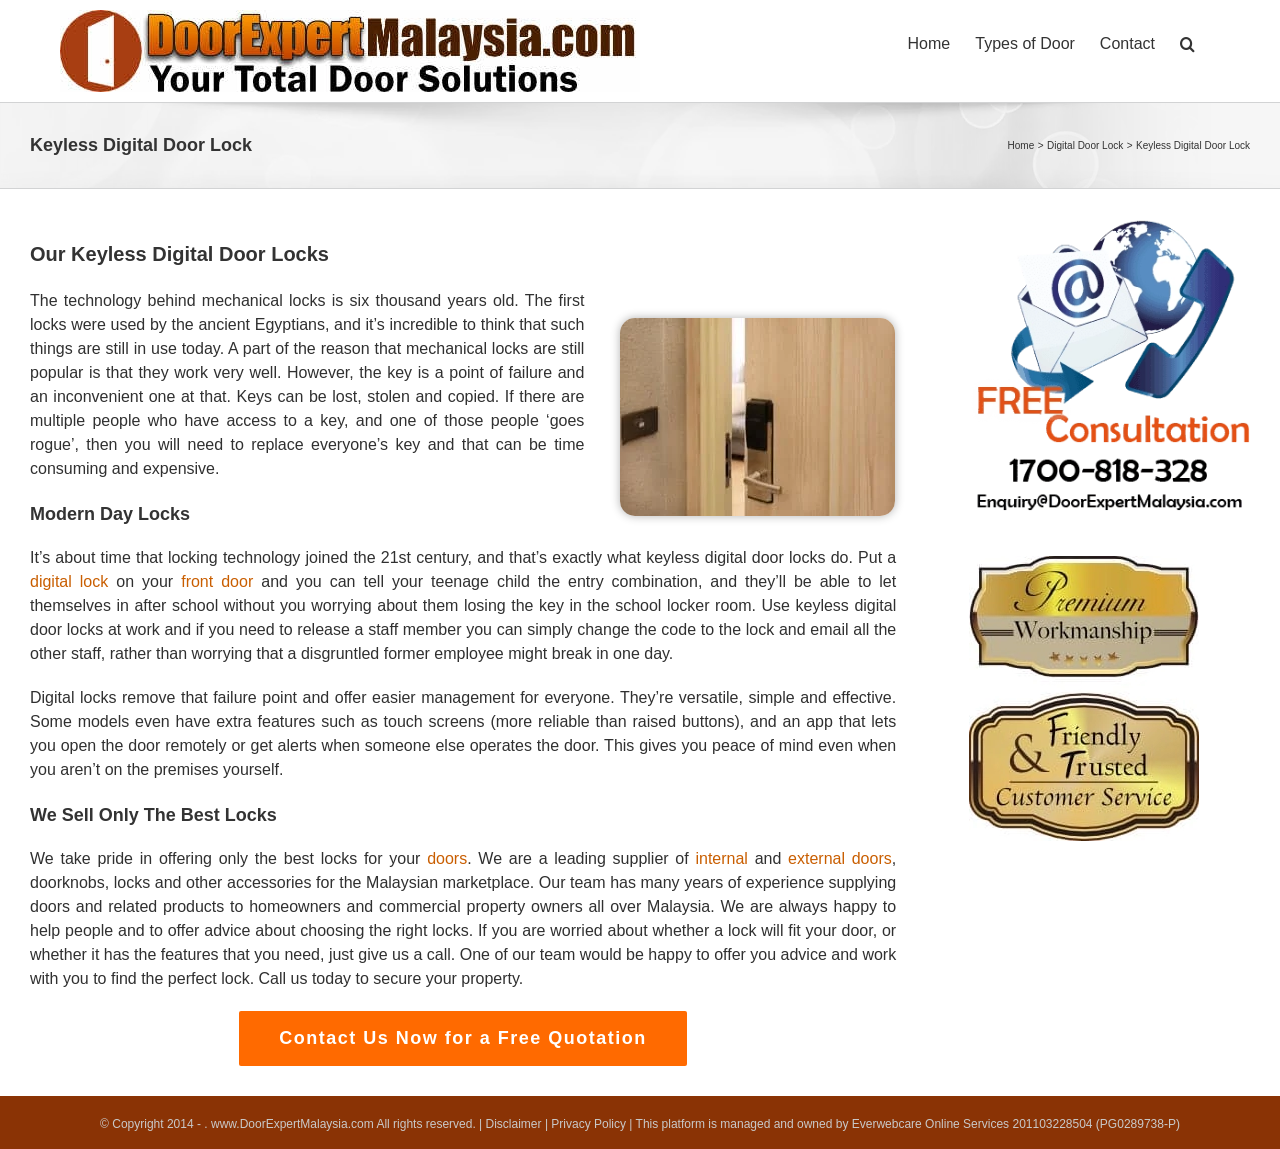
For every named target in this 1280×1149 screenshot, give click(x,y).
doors (447, 858)
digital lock (69, 581)
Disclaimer (514, 1124)
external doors (840, 858)
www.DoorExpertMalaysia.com (293, 1124)
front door (217, 581)
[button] (1187, 42)
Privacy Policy (588, 1124)
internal (721, 858)
